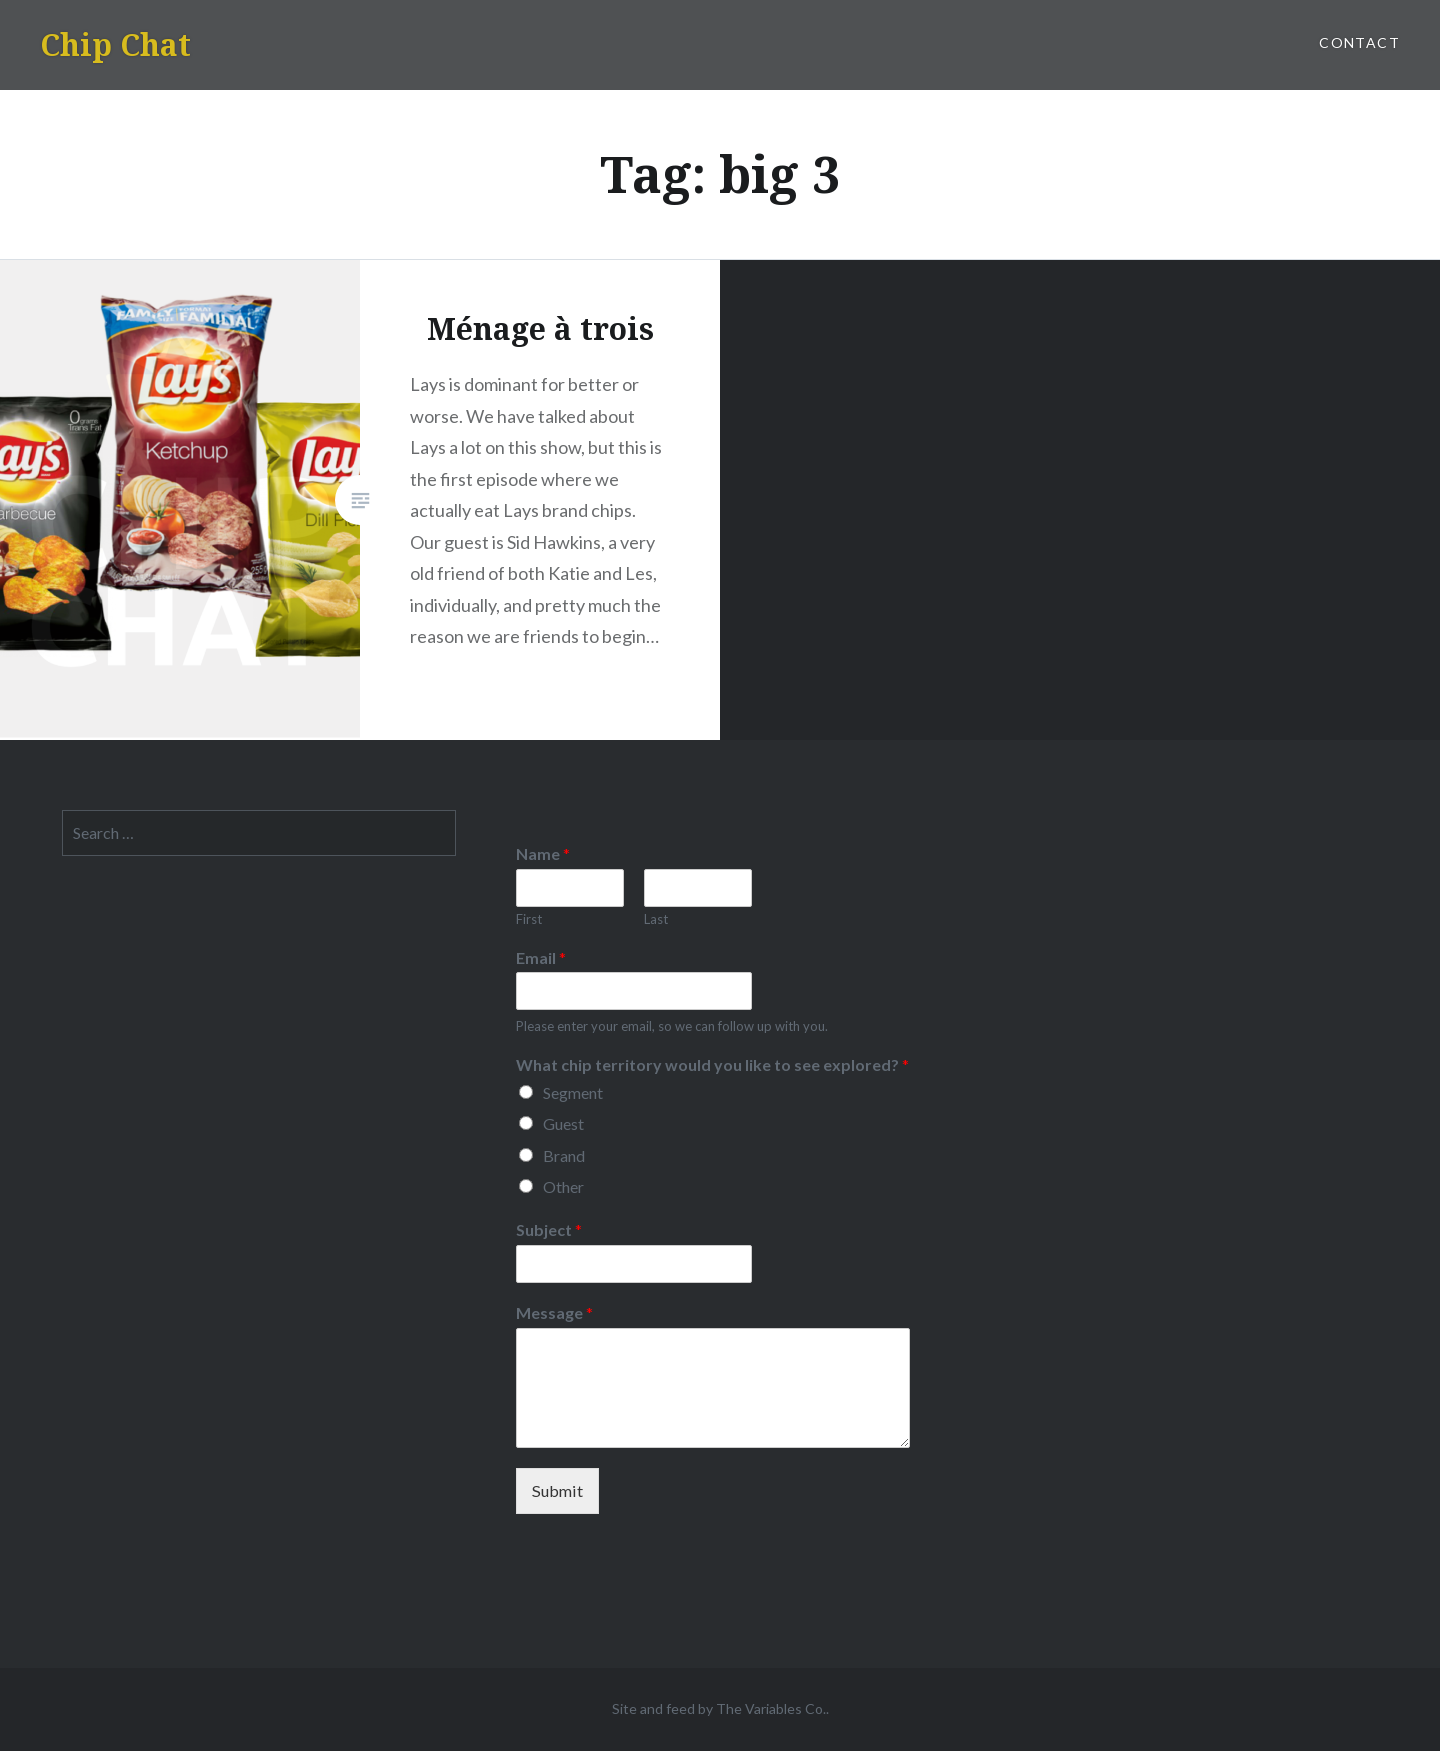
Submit (558, 1490)
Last (656, 919)
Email (541, 957)
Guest (563, 1123)
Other (563, 1186)
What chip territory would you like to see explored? (712, 1064)
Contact (1359, 42)
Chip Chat (115, 44)
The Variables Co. (771, 1708)
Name (543, 853)
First (529, 919)
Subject (549, 1229)
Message (554, 1312)
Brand (564, 1155)
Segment (573, 1092)
